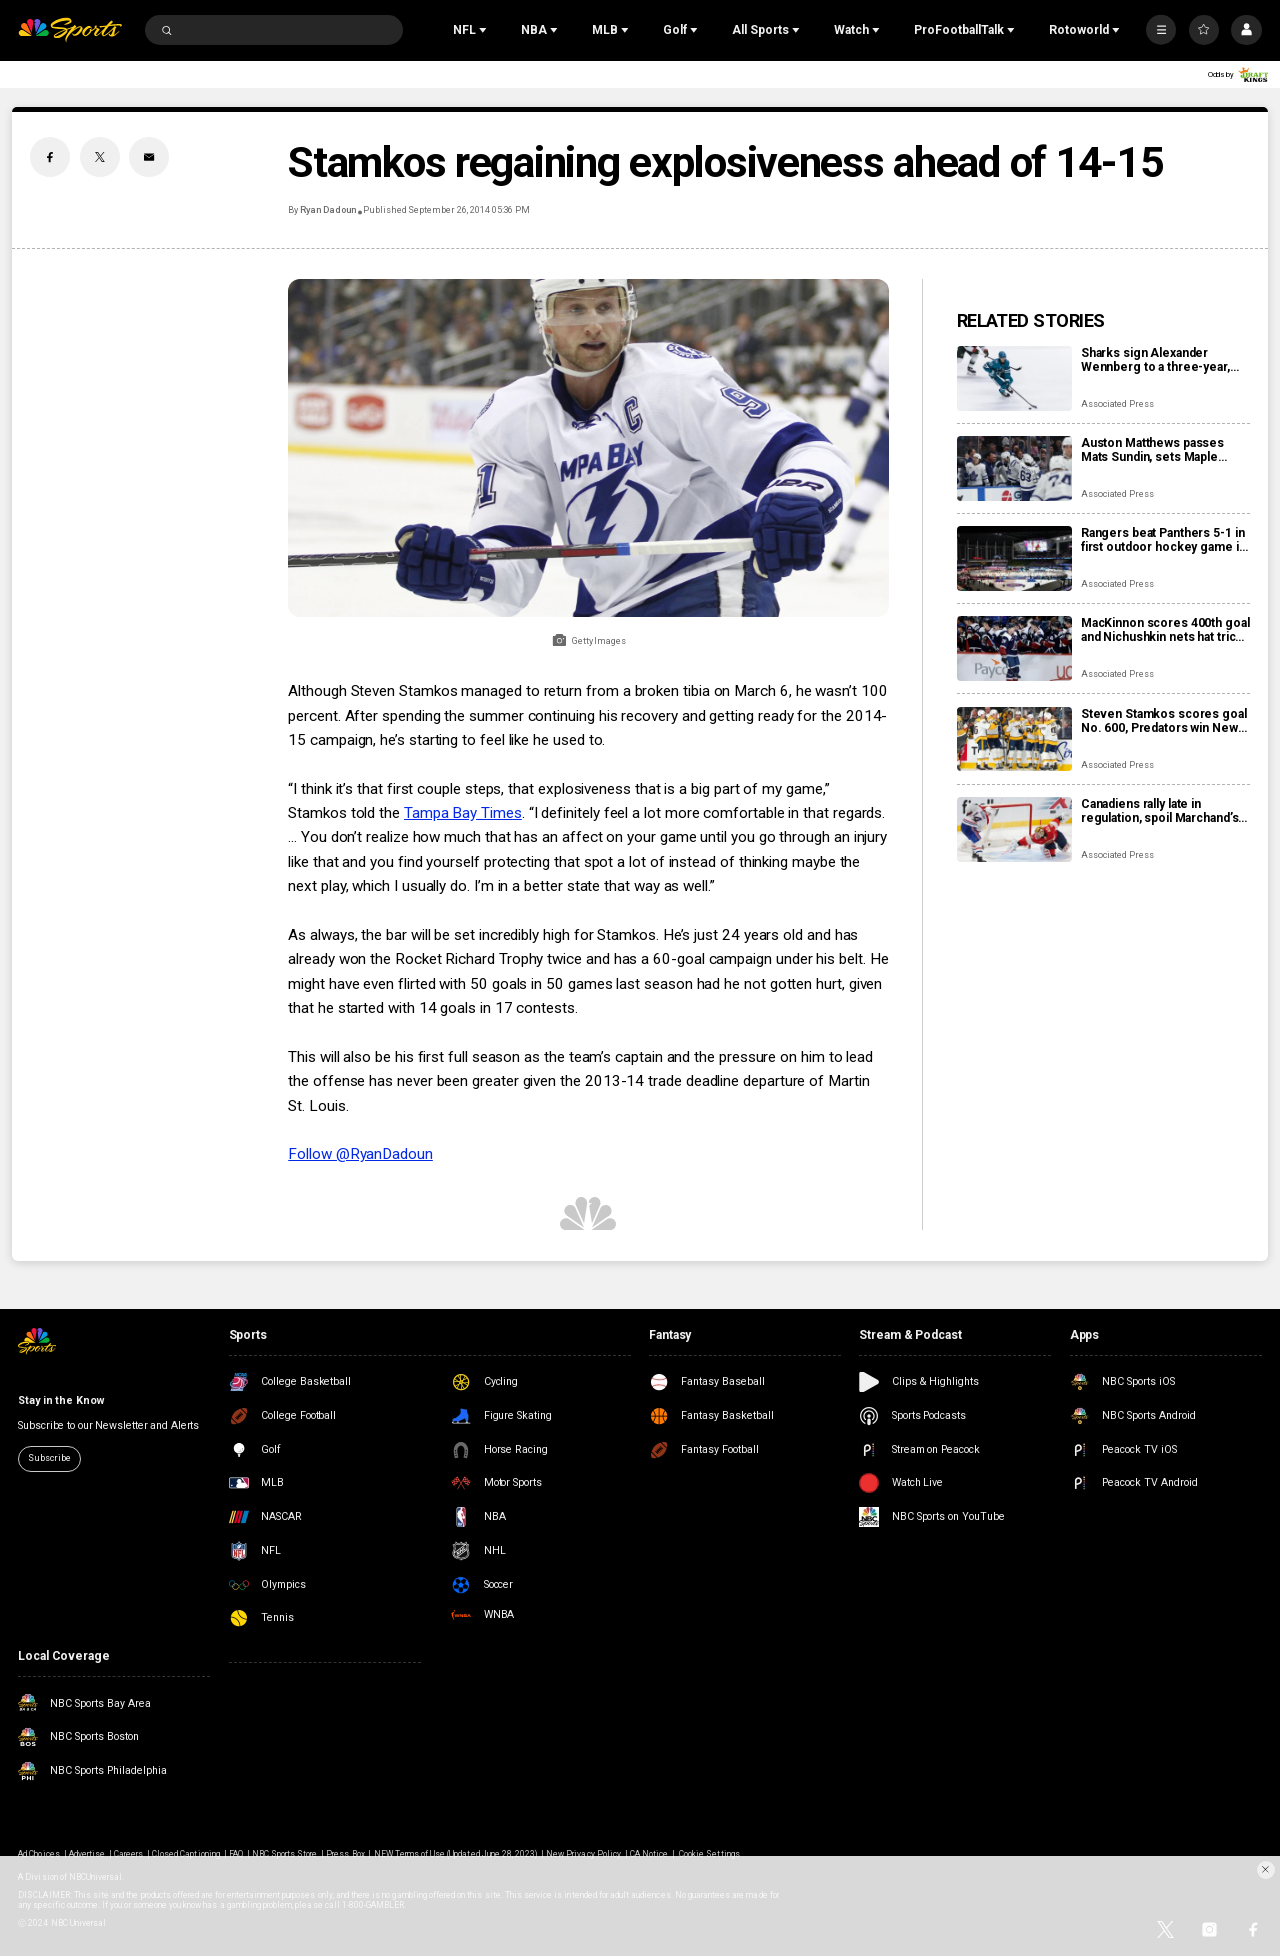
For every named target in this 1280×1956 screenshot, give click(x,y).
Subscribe (49, 1458)
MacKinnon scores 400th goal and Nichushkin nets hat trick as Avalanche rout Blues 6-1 (1165, 630)
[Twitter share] (100, 157)
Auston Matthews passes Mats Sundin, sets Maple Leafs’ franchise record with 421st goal (1160, 450)
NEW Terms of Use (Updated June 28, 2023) (456, 1854)
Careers (128, 1854)
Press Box (345, 1854)
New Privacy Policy (583, 1854)
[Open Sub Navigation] (485, 30)
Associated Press (1117, 404)
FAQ (236, 1854)
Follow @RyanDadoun (360, 1154)
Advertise (87, 1854)
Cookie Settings (709, 1854)
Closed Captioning (186, 1854)
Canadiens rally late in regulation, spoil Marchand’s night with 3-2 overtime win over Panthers (1160, 811)
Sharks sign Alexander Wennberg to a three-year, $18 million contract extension (1155, 360)
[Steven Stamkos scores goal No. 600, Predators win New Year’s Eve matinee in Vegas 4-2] (1014, 739)
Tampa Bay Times (463, 813)
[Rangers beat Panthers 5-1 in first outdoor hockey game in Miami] (1014, 558)
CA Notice (649, 1854)
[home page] (70, 30)
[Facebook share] (50, 157)
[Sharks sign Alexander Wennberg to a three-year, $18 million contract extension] (1014, 378)
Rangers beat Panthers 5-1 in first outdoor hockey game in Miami (1163, 540)
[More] (1161, 30)
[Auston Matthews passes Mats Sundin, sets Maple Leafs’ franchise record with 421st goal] (1014, 468)
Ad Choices (38, 1854)
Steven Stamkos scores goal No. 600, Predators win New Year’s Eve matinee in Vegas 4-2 (1164, 721)
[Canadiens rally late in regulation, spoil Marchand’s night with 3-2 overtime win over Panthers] (1014, 829)
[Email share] (149, 157)
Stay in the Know (60, 1400)
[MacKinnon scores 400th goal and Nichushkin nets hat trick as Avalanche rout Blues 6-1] (1014, 648)
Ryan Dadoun (328, 210)
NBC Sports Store (285, 1854)
